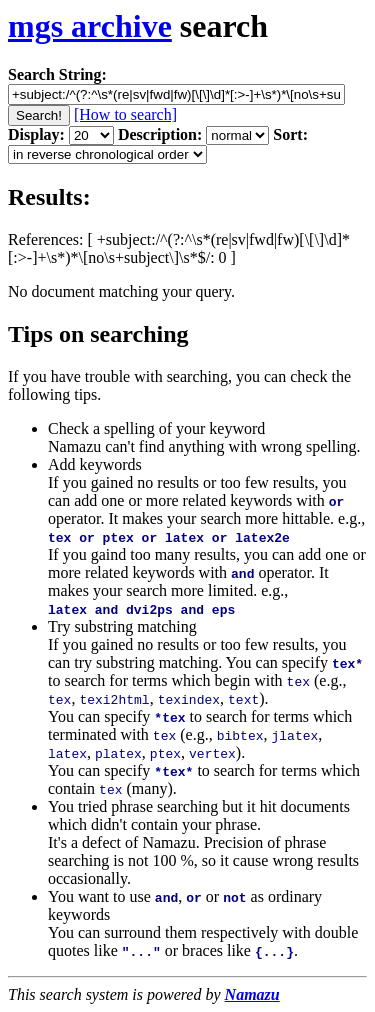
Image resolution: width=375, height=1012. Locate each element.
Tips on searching (98, 334)
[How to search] (125, 114)
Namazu (252, 994)
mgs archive (90, 26)
